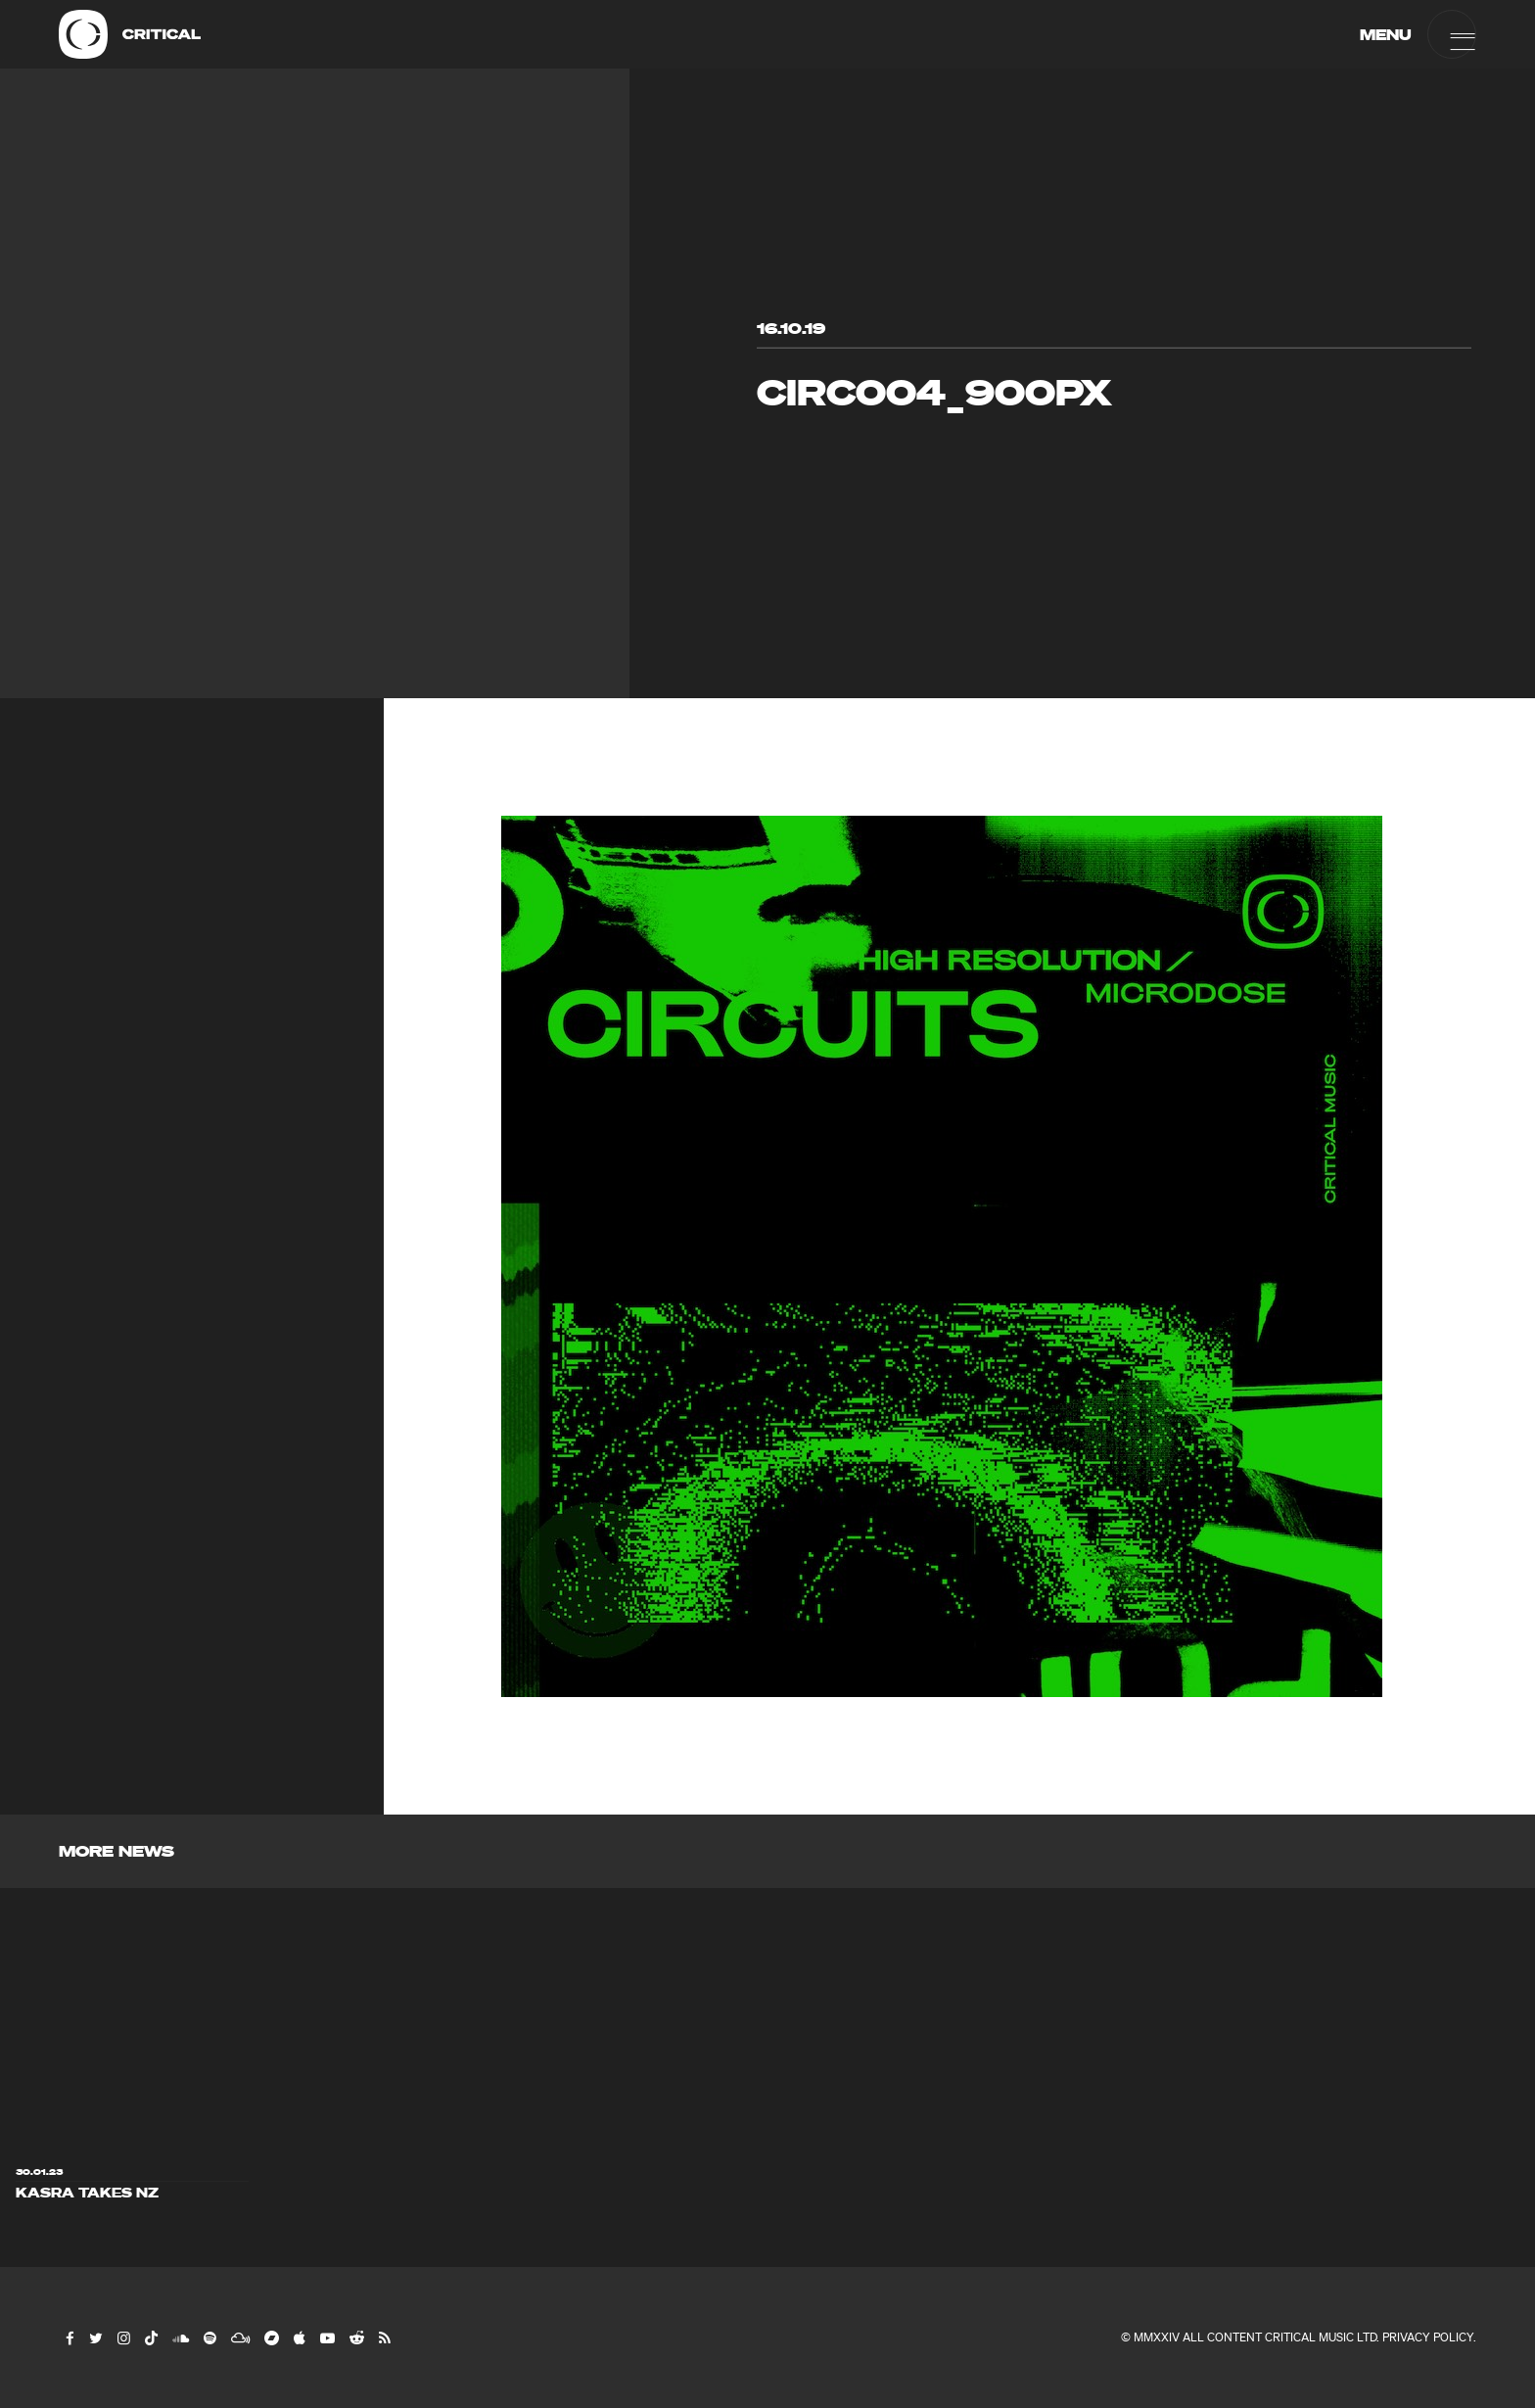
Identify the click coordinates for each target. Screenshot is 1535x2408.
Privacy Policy (1427, 2337)
